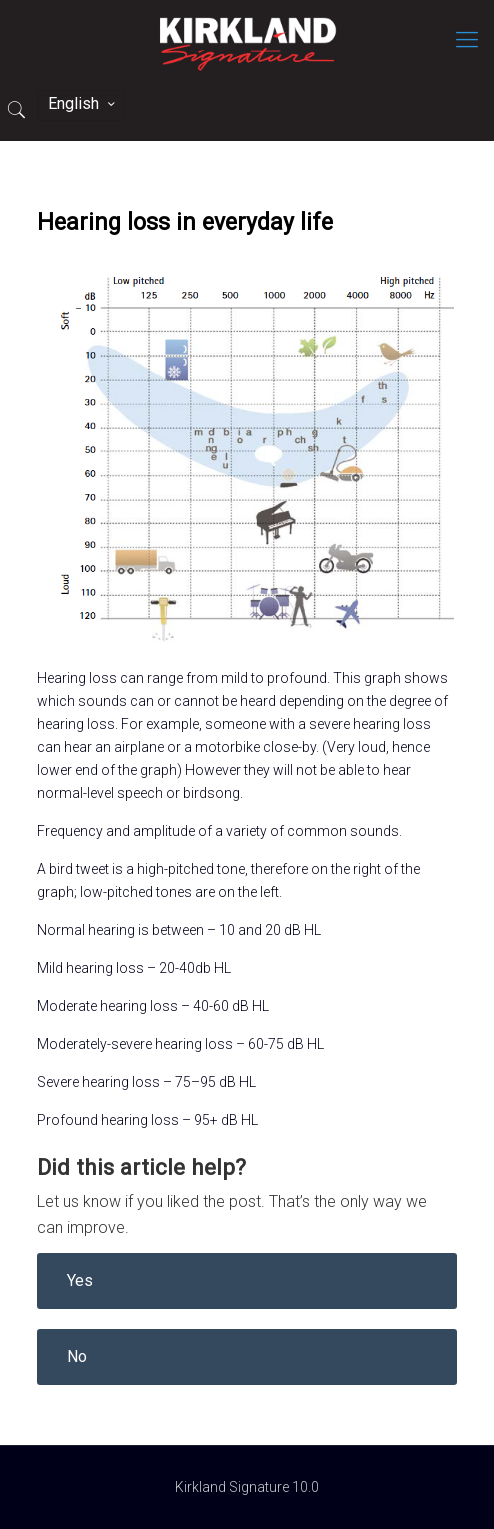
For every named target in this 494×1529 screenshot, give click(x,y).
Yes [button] (80, 1280)
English (83, 103)
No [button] (77, 1356)
